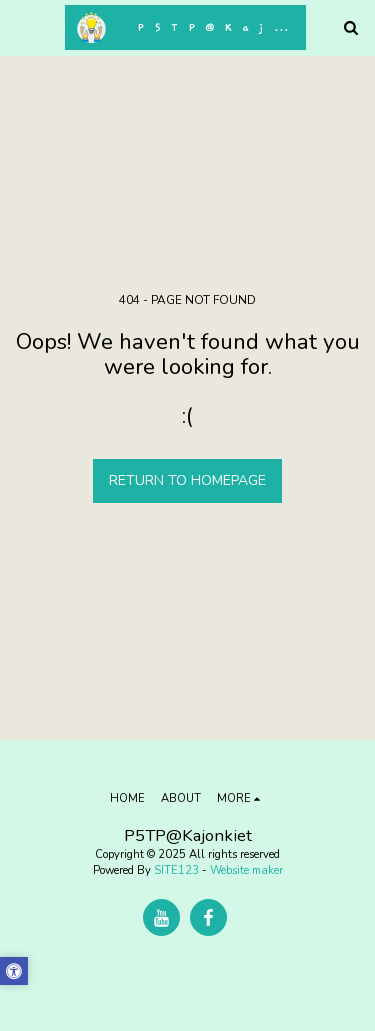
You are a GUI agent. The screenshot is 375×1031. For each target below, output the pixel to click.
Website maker (246, 870)
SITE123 (176, 870)
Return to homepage (187, 480)
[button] (22, 26)
